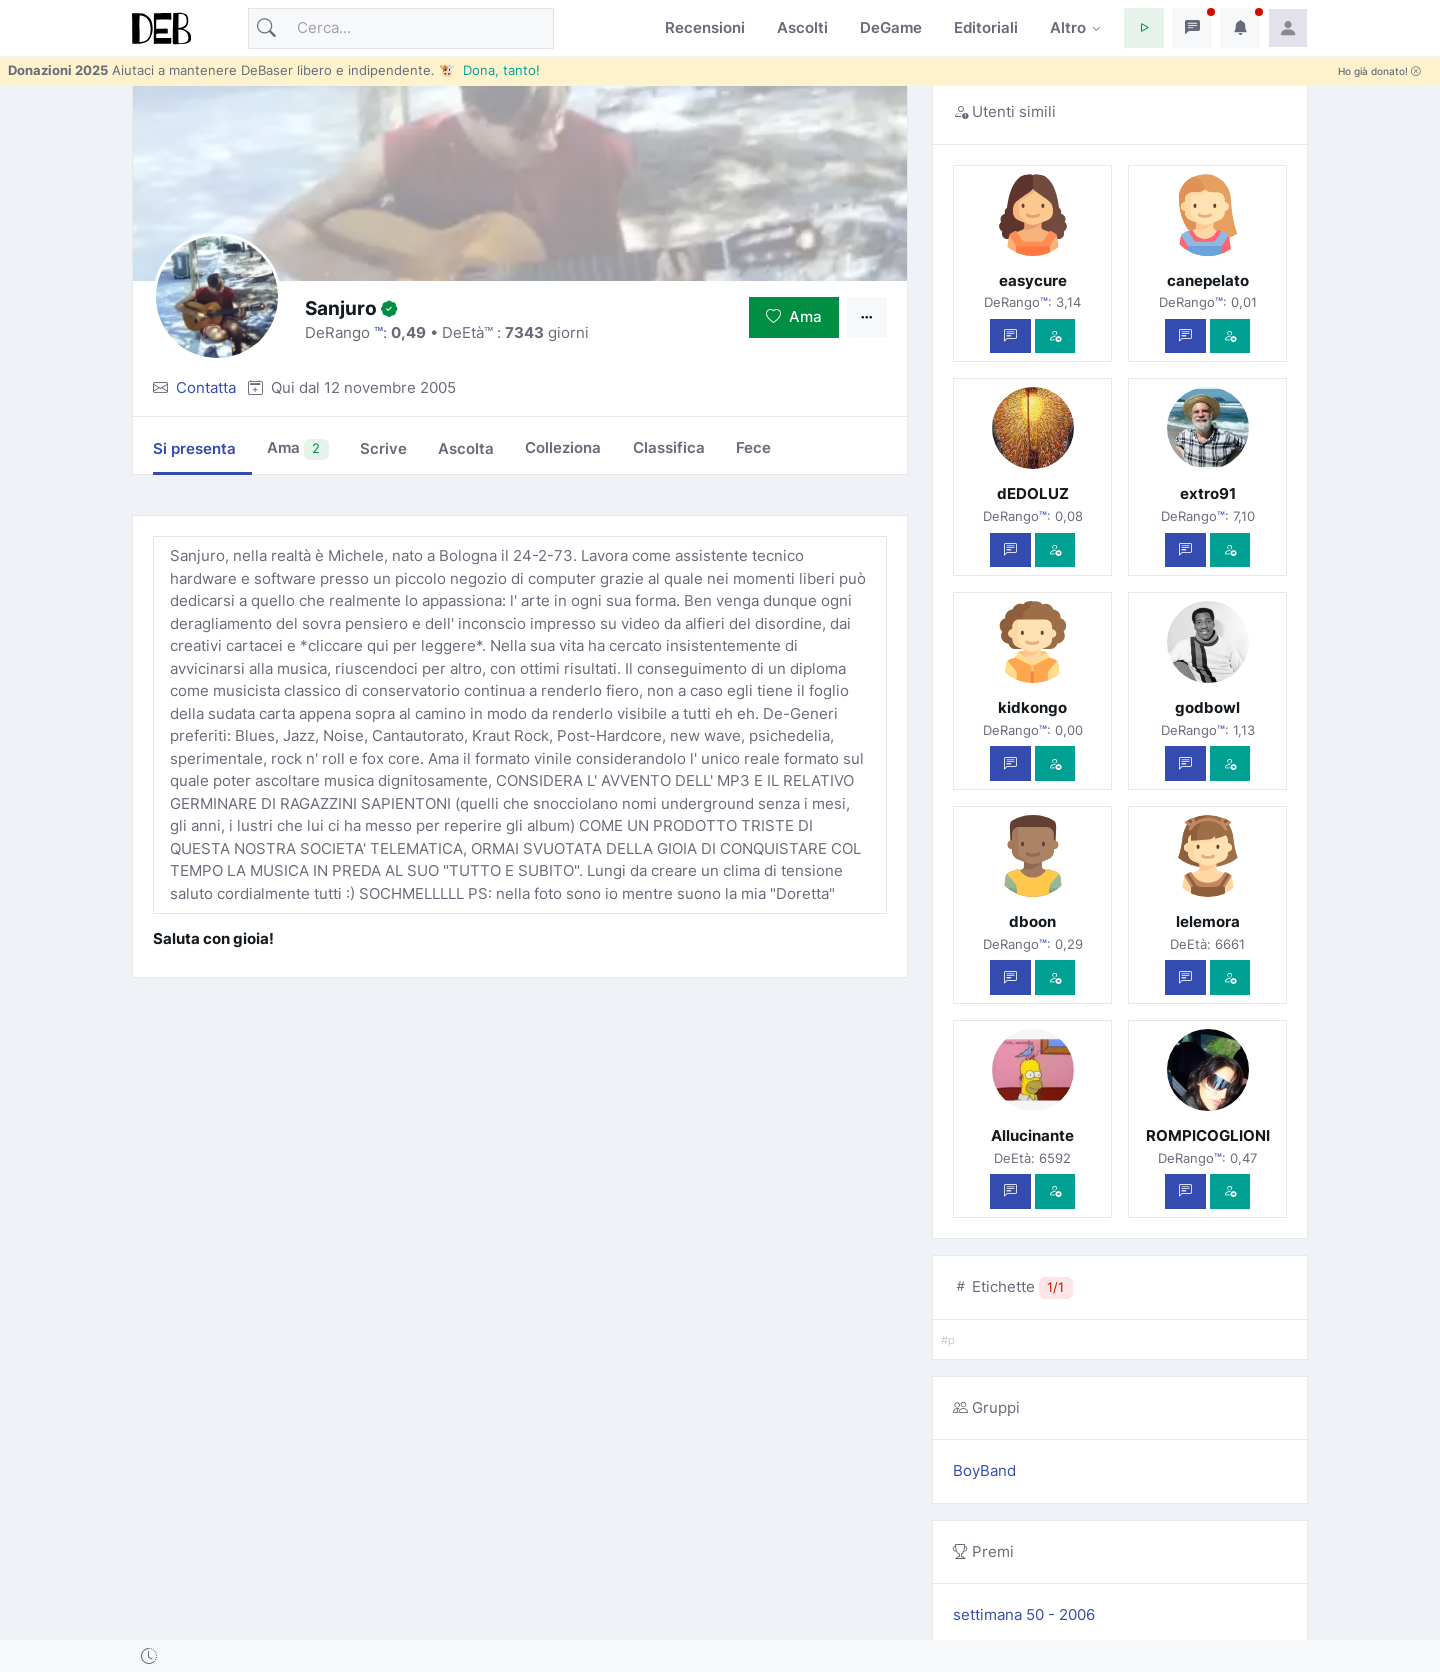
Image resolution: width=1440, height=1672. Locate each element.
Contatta (206, 387)
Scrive (383, 448)
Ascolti (802, 27)
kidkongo (1032, 707)
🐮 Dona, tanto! (489, 70)
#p (948, 1340)
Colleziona (563, 447)
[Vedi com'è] (1055, 336)
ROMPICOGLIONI (1208, 1135)
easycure (1033, 280)
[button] (1144, 28)
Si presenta (194, 448)
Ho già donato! (1379, 71)
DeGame (891, 27)
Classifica (669, 447)
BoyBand (984, 1470)
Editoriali (986, 27)
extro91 (1208, 493)
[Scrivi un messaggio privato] (1010, 336)
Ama (794, 316)
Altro (1068, 27)
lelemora (1208, 921)
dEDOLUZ (1033, 493)
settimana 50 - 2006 (1024, 1614)
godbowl (1207, 707)
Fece (753, 447)
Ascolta (466, 448)
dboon (1032, 921)
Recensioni (705, 27)
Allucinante (1032, 1135)
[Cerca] (401, 28)
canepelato (1208, 280)
